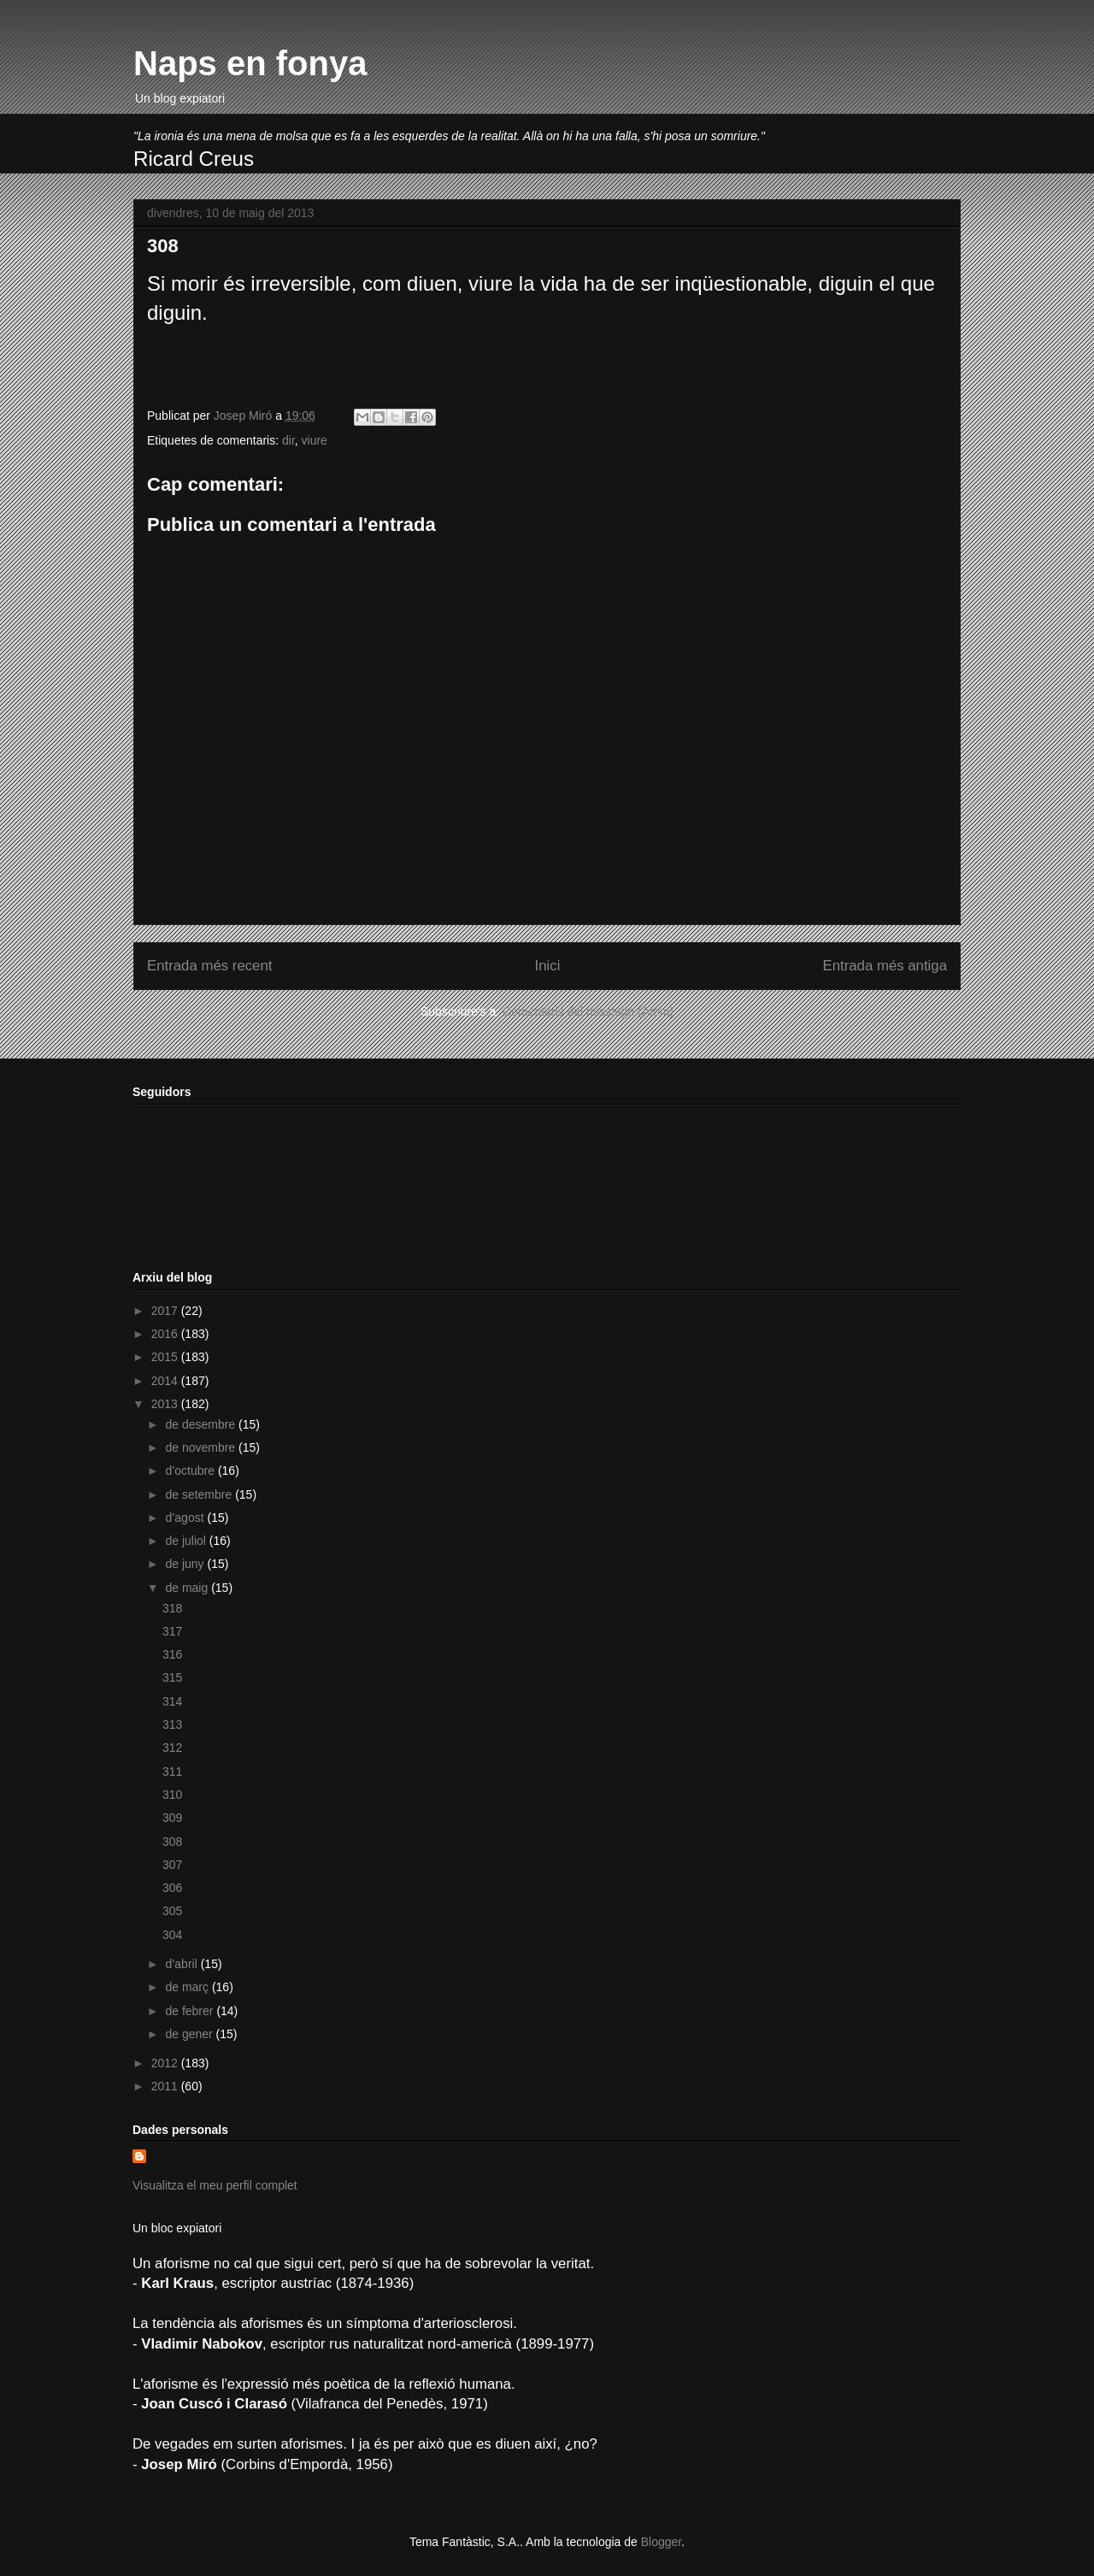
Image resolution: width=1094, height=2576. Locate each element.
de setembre (200, 1494)
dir (288, 440)
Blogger (661, 2542)
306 (172, 1888)
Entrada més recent (209, 966)
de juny (186, 1564)
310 (172, 1794)
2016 (166, 1334)
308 (172, 1841)
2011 (166, 2086)
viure (314, 440)
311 (172, 1771)
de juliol (187, 1540)
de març (188, 1987)
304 (172, 1935)
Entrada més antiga (884, 966)
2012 (166, 2063)
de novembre (201, 1447)
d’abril (182, 1964)
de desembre (201, 1424)
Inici (548, 966)
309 (172, 1817)
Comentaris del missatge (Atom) (588, 1011)
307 (172, 1865)
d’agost (186, 1517)
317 (172, 1631)
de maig (188, 1588)
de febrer (190, 2011)
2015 (166, 1357)
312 (172, 1747)
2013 (166, 1404)
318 (172, 1608)
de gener (190, 2034)
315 (172, 1677)
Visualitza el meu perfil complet (214, 2185)
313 (172, 1724)
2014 (166, 1381)
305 (172, 1911)
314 (172, 1701)
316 (172, 1654)
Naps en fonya (250, 63)
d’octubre (191, 1470)
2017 (166, 1310)
